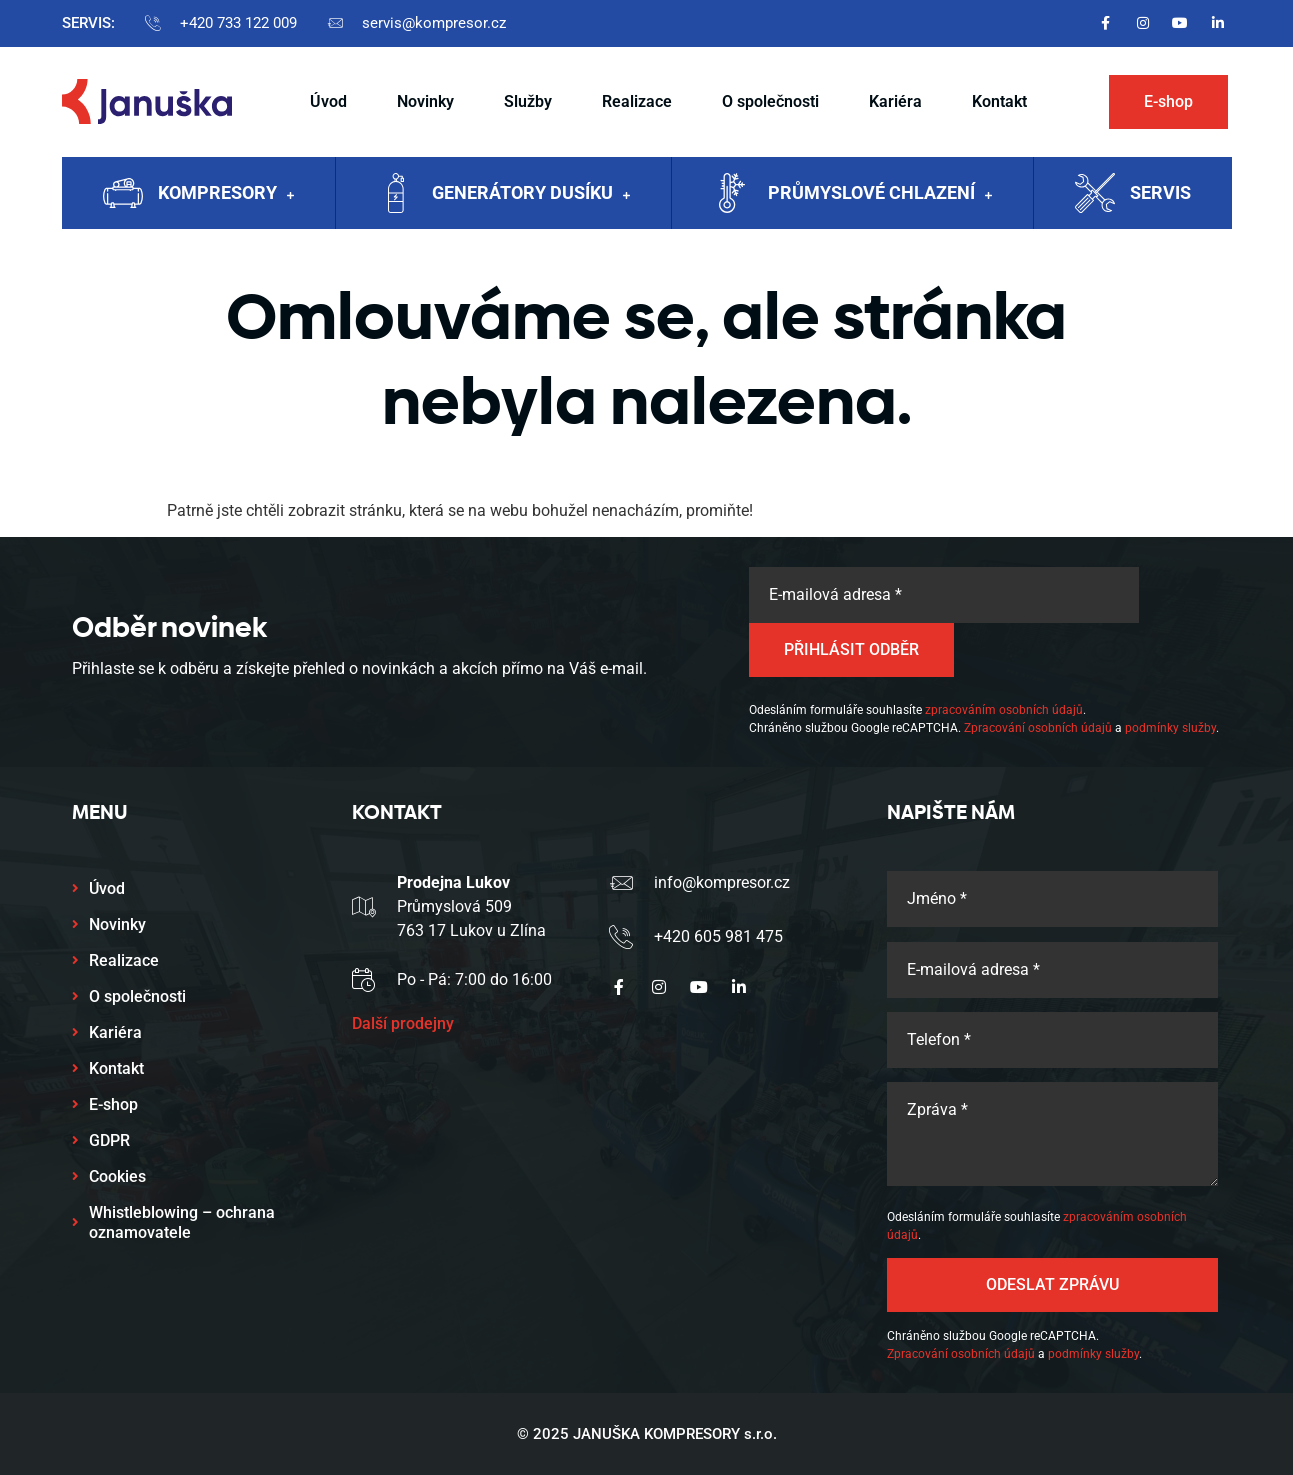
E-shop (113, 1104)
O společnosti (770, 101)
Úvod (328, 101)
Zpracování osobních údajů (1038, 728)
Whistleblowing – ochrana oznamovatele (182, 1222)
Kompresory (226, 195)
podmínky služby (1170, 728)
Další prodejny (403, 1023)
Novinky (425, 101)
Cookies (117, 1176)
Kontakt (999, 101)
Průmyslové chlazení (880, 195)
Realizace (637, 101)
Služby (528, 101)
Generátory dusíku (531, 195)
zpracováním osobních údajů (1004, 710)
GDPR (109, 1140)
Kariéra (895, 101)
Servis (1160, 192)
